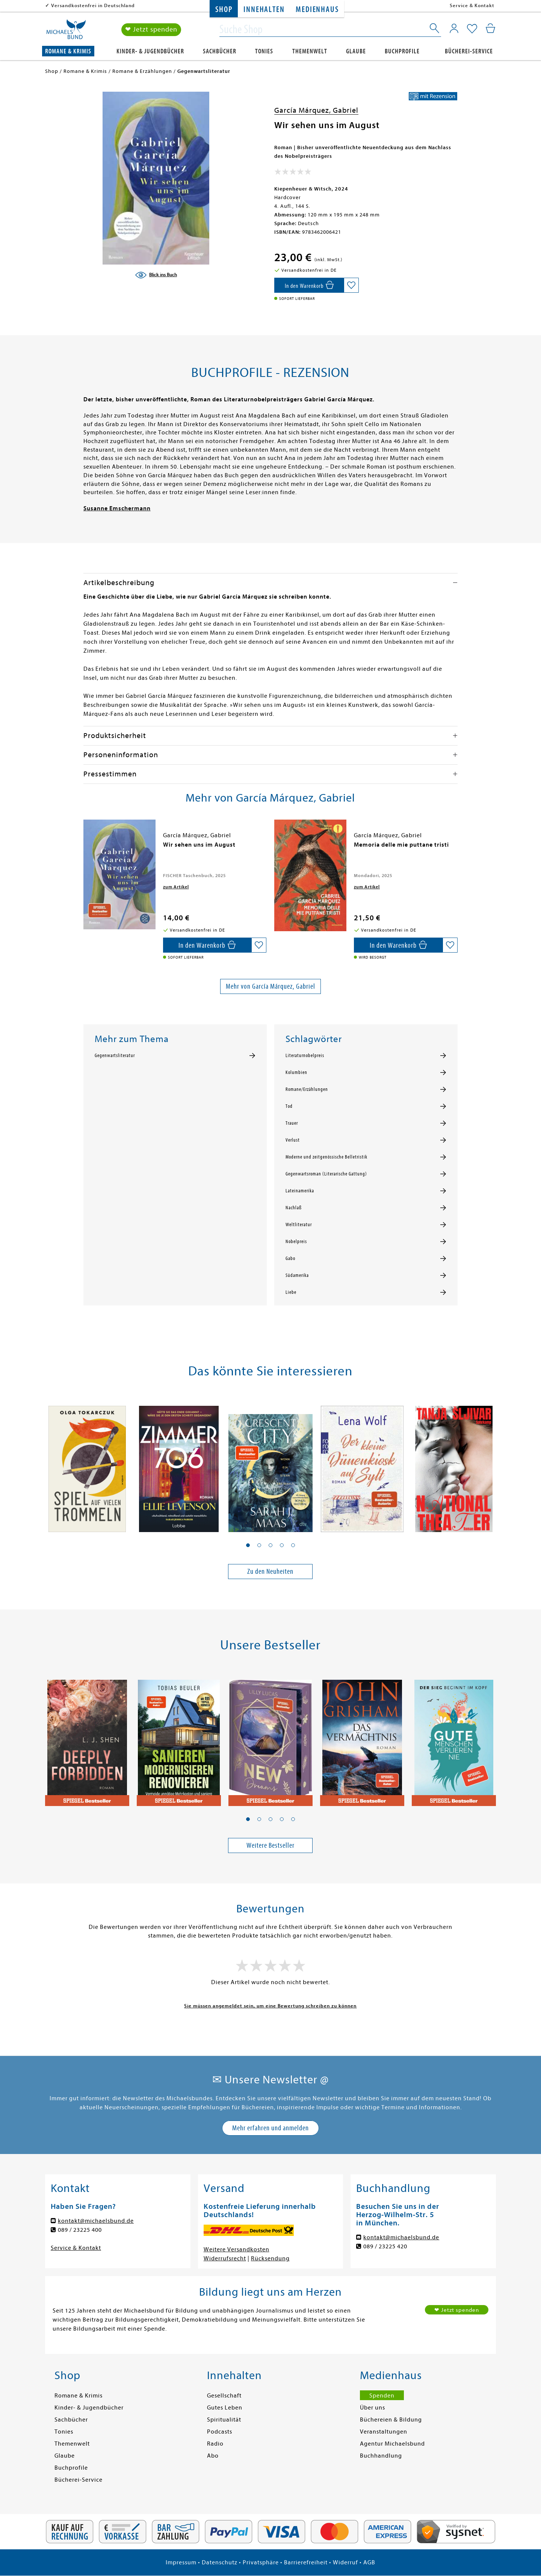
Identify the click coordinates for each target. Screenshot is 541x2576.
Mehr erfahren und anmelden (270, 2128)
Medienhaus (317, 9)
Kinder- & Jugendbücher (150, 51)
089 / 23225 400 (80, 2230)
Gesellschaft (224, 2395)
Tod (289, 1106)
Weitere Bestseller (270, 1845)
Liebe (291, 1292)
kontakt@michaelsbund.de (96, 2221)
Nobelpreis (296, 1242)
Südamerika (297, 1275)
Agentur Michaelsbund (392, 2443)
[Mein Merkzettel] (472, 29)
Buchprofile (402, 51)
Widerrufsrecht (225, 2258)
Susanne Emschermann (117, 508)
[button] (248, 1545)
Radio (215, 2443)
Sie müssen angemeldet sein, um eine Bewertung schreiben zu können (270, 2006)
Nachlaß (294, 1208)
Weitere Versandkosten (236, 2249)
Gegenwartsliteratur (115, 1056)
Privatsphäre (261, 2562)
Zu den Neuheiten (270, 1571)
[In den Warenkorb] (309, 285)
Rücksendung (270, 2258)
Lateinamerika (300, 1191)
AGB (369, 2562)
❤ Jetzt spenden (151, 29)
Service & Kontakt (472, 5)
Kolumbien (296, 1072)
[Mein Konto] (454, 28)
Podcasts (219, 2431)
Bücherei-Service (469, 51)
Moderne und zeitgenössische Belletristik (326, 1157)
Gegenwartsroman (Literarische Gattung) (326, 1174)
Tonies (264, 51)
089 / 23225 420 (385, 2246)
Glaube (356, 51)
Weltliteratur (299, 1225)
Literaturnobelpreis (305, 1056)
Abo (213, 2455)
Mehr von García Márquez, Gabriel (270, 986)
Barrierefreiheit (306, 2562)
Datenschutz (219, 2562)
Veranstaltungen (383, 2431)
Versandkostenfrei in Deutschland (93, 5)
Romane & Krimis (68, 51)
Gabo (290, 1258)
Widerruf (345, 2562)
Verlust (293, 1140)
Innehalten (263, 9)
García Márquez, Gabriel (316, 110)
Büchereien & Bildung (391, 2419)
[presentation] (85, 848)
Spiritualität (224, 2419)
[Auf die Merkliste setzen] (351, 285)
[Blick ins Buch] (156, 275)
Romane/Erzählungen (307, 1089)
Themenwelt (309, 51)
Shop (223, 9)
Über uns (372, 2407)
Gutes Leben (224, 2407)
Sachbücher (219, 51)
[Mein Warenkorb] (490, 28)
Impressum (181, 2562)
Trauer (292, 1123)
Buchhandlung (381, 2455)
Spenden (381, 2395)
